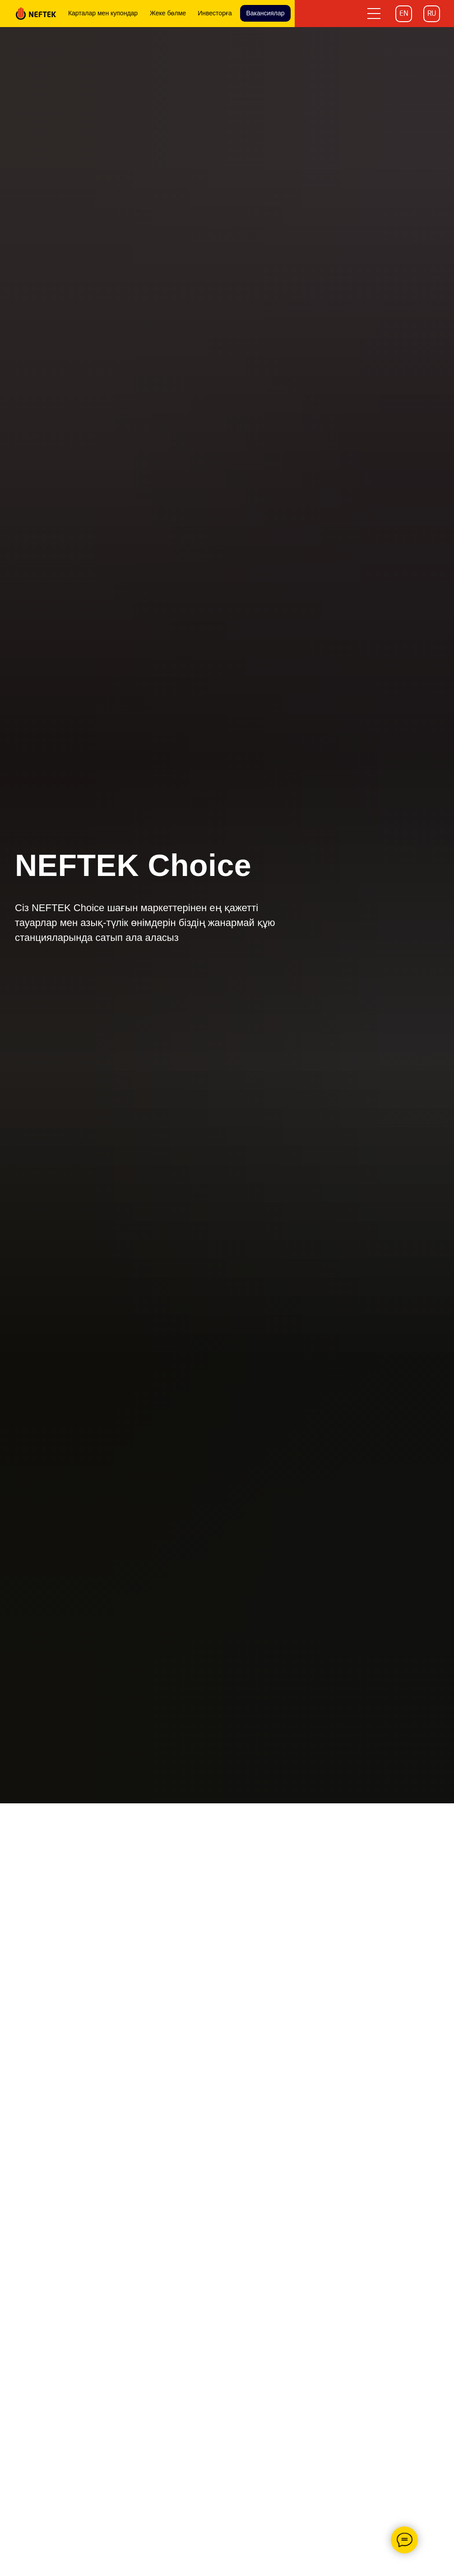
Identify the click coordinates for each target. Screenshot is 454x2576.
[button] (374, 13)
